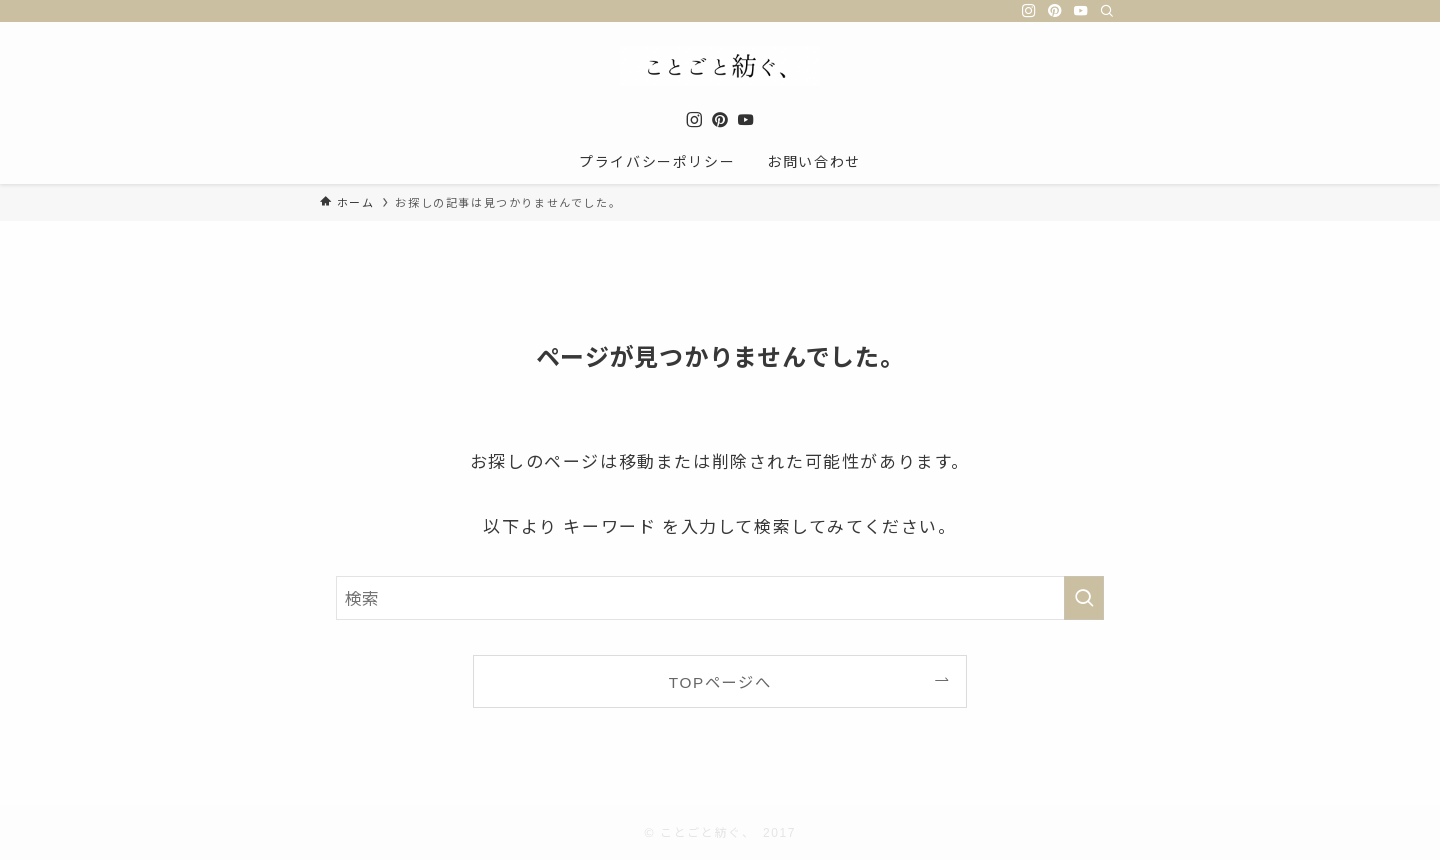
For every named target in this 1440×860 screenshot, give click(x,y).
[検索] (1107, 11)
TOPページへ (720, 681)
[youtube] (1081, 11)
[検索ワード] (720, 598)
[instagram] (1029, 11)
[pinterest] (1055, 11)
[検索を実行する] (1084, 598)
